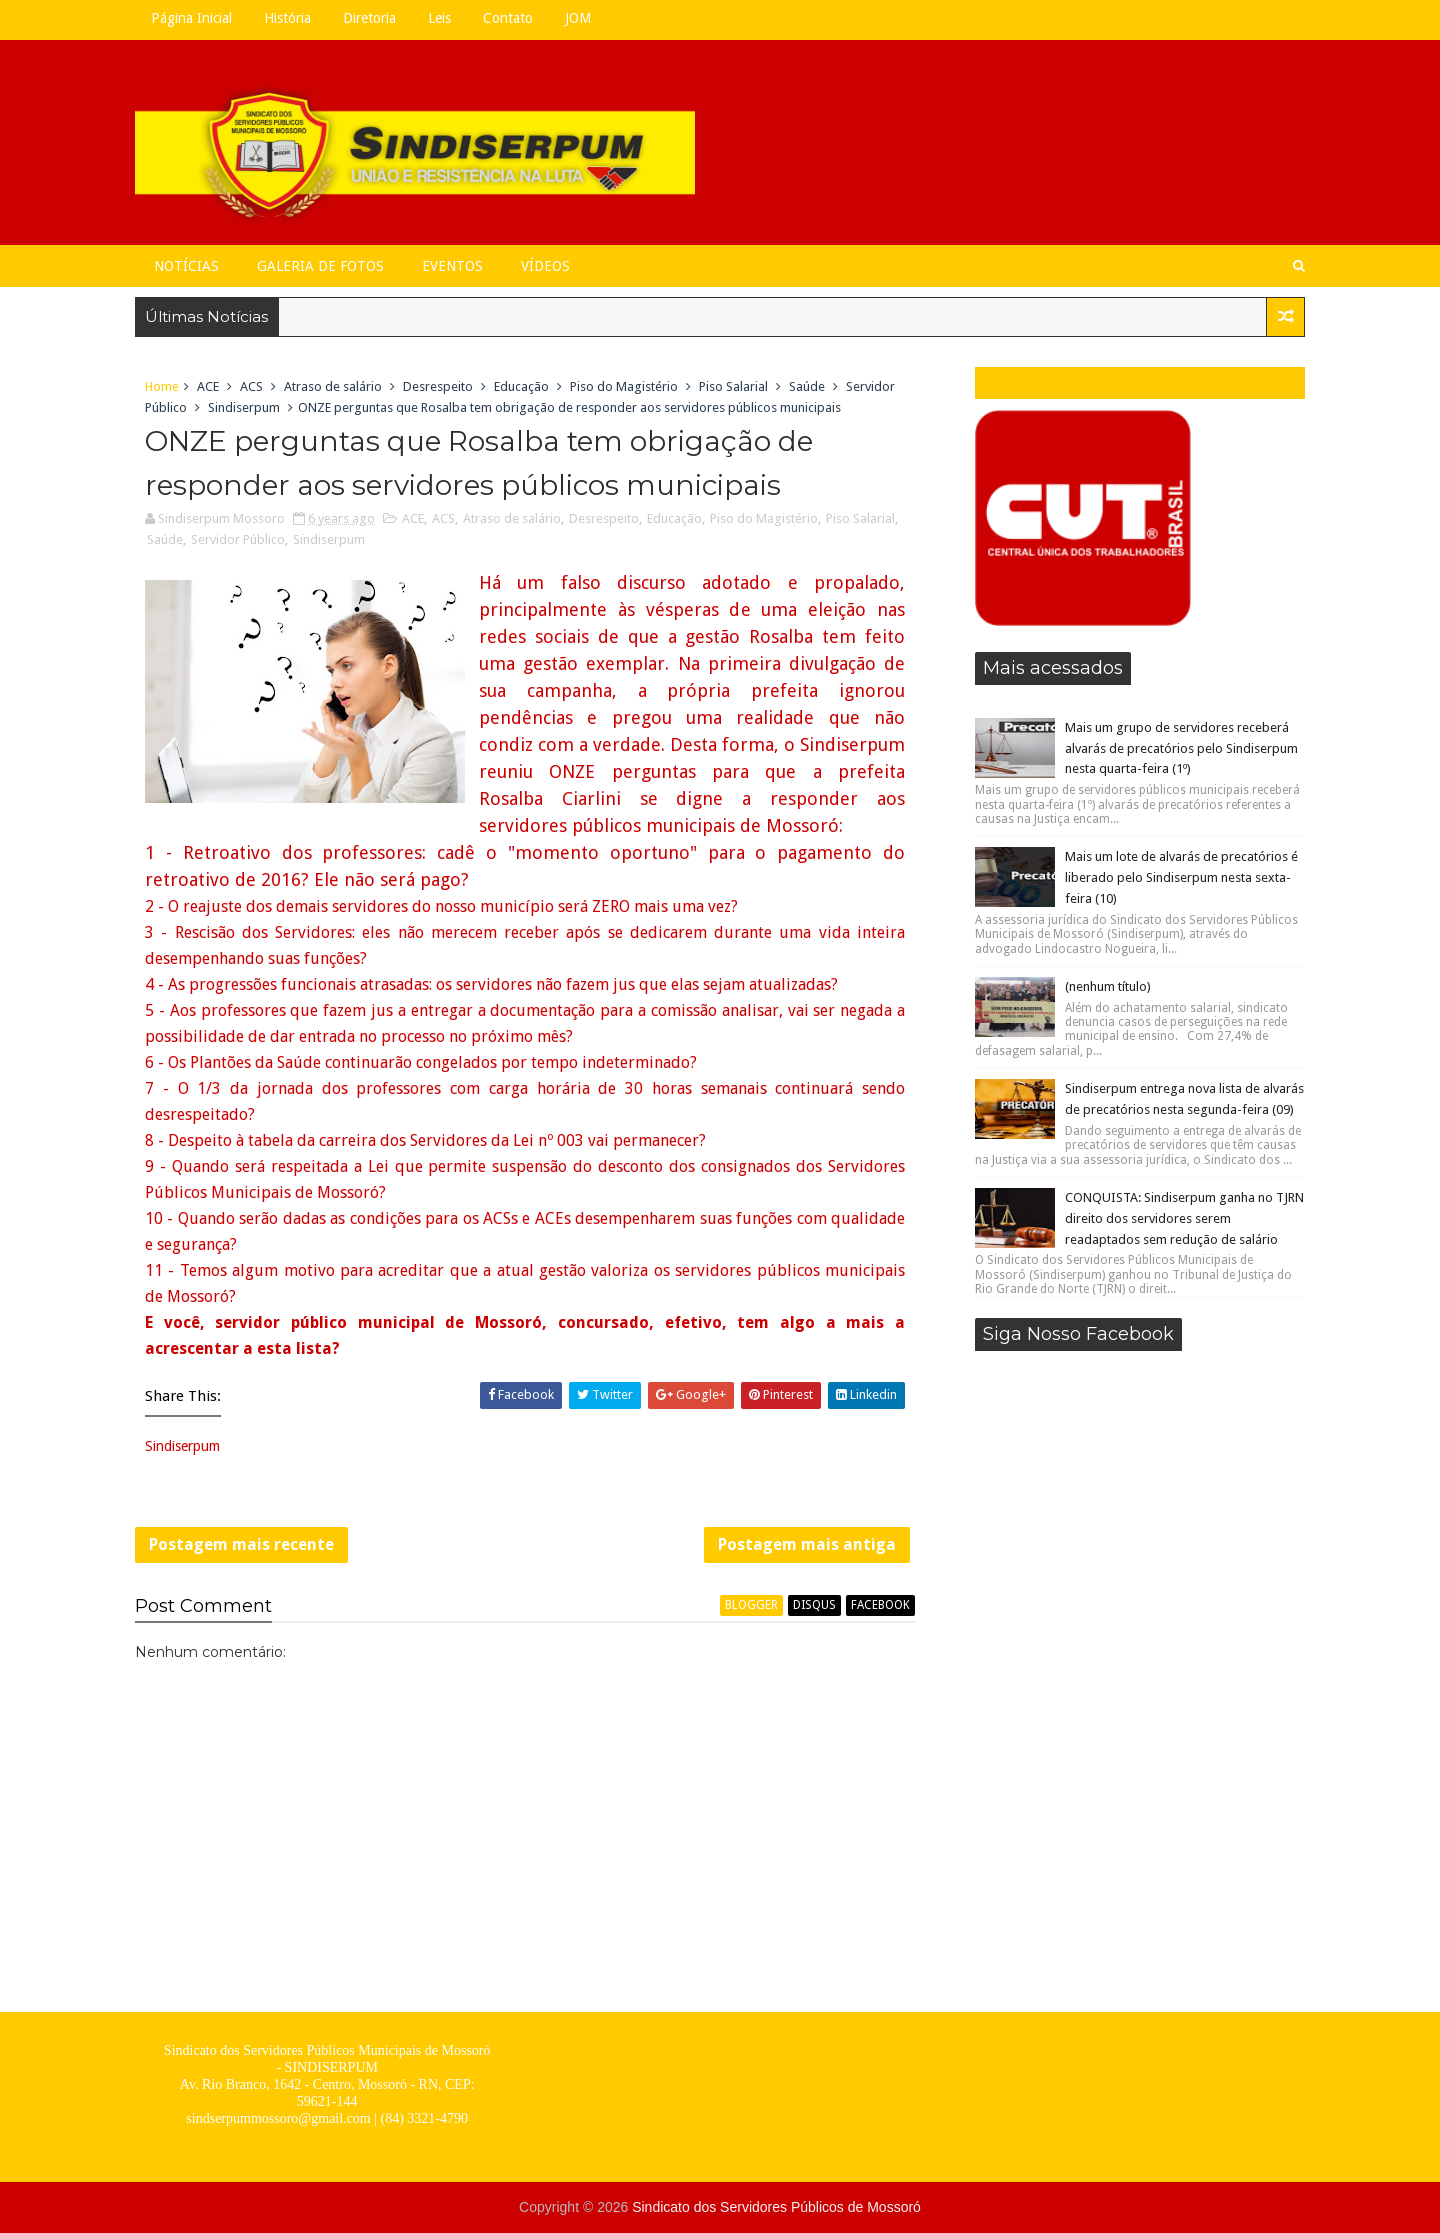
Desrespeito (438, 386)
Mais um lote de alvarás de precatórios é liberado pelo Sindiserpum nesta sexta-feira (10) (1181, 877)
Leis (439, 18)
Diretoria (369, 18)
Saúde (807, 386)
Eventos (452, 266)
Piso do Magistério (624, 386)
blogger (751, 1605)
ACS (251, 386)
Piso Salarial (733, 386)
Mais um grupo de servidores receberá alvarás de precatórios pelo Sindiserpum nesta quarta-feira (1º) (1181, 748)
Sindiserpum (244, 407)
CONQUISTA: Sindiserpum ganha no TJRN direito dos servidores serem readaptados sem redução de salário (1184, 1218)
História (287, 18)
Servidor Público (238, 539)
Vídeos (545, 266)
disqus (814, 1605)
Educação (521, 386)
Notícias (186, 266)
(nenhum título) (1108, 986)
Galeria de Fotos (320, 266)
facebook (880, 1605)
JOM (578, 18)
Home (162, 386)
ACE (208, 386)
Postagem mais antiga (807, 1544)
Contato (508, 18)
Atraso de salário (333, 386)
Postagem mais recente (241, 1544)
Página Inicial (191, 18)
